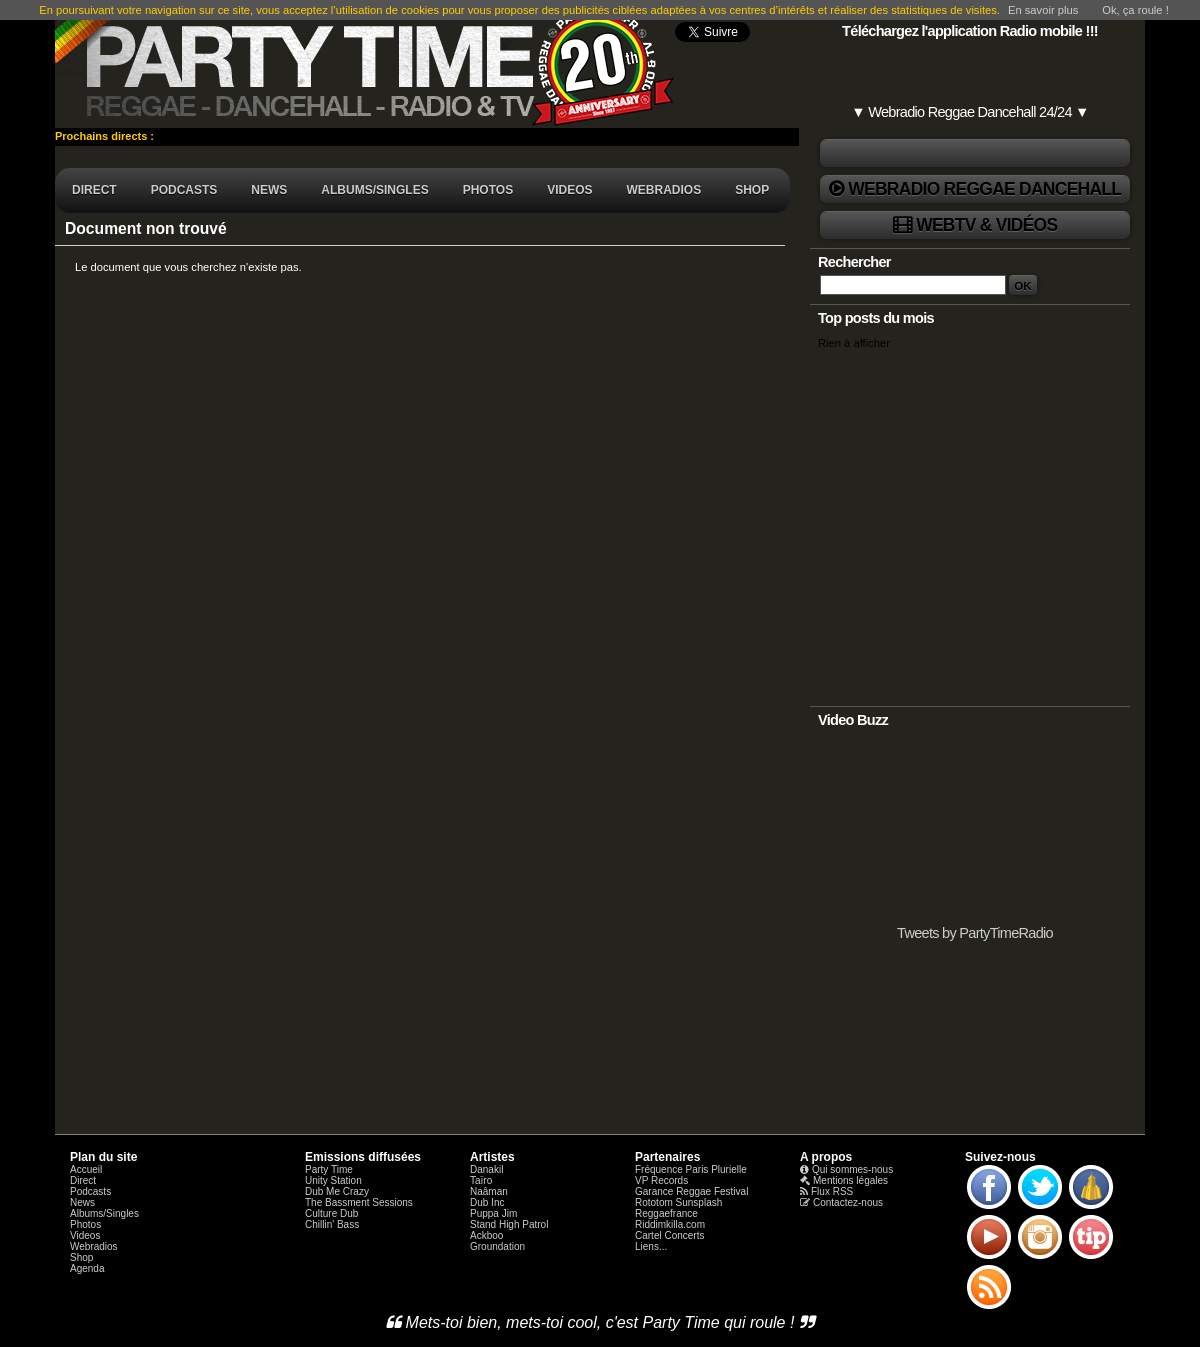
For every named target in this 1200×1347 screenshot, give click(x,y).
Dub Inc (487, 1202)
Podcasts (90, 1191)
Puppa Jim (493, 1213)
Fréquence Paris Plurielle (691, 1169)
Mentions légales (850, 1180)
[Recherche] (913, 285)
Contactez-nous (848, 1202)
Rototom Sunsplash (678, 1202)
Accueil (86, 1169)
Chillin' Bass (332, 1224)
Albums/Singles (104, 1213)
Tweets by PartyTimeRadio (975, 933)
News (82, 1202)
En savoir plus (1043, 10)
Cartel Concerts (669, 1235)
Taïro (481, 1180)
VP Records (661, 1180)
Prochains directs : (106, 136)
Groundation (497, 1246)
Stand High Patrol (509, 1224)
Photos (85, 1224)
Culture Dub (331, 1213)
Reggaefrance (666, 1213)
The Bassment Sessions (359, 1202)
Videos (85, 1235)
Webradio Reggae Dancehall (984, 189)
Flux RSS (832, 1191)
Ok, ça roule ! (1135, 10)
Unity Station (333, 1180)
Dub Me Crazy (337, 1191)
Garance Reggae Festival (691, 1191)
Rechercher (854, 262)
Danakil (486, 1169)
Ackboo (486, 1235)
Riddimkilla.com (670, 1224)
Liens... (651, 1246)
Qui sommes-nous (852, 1169)
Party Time (329, 1169)
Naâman (489, 1191)
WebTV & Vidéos (986, 225)
